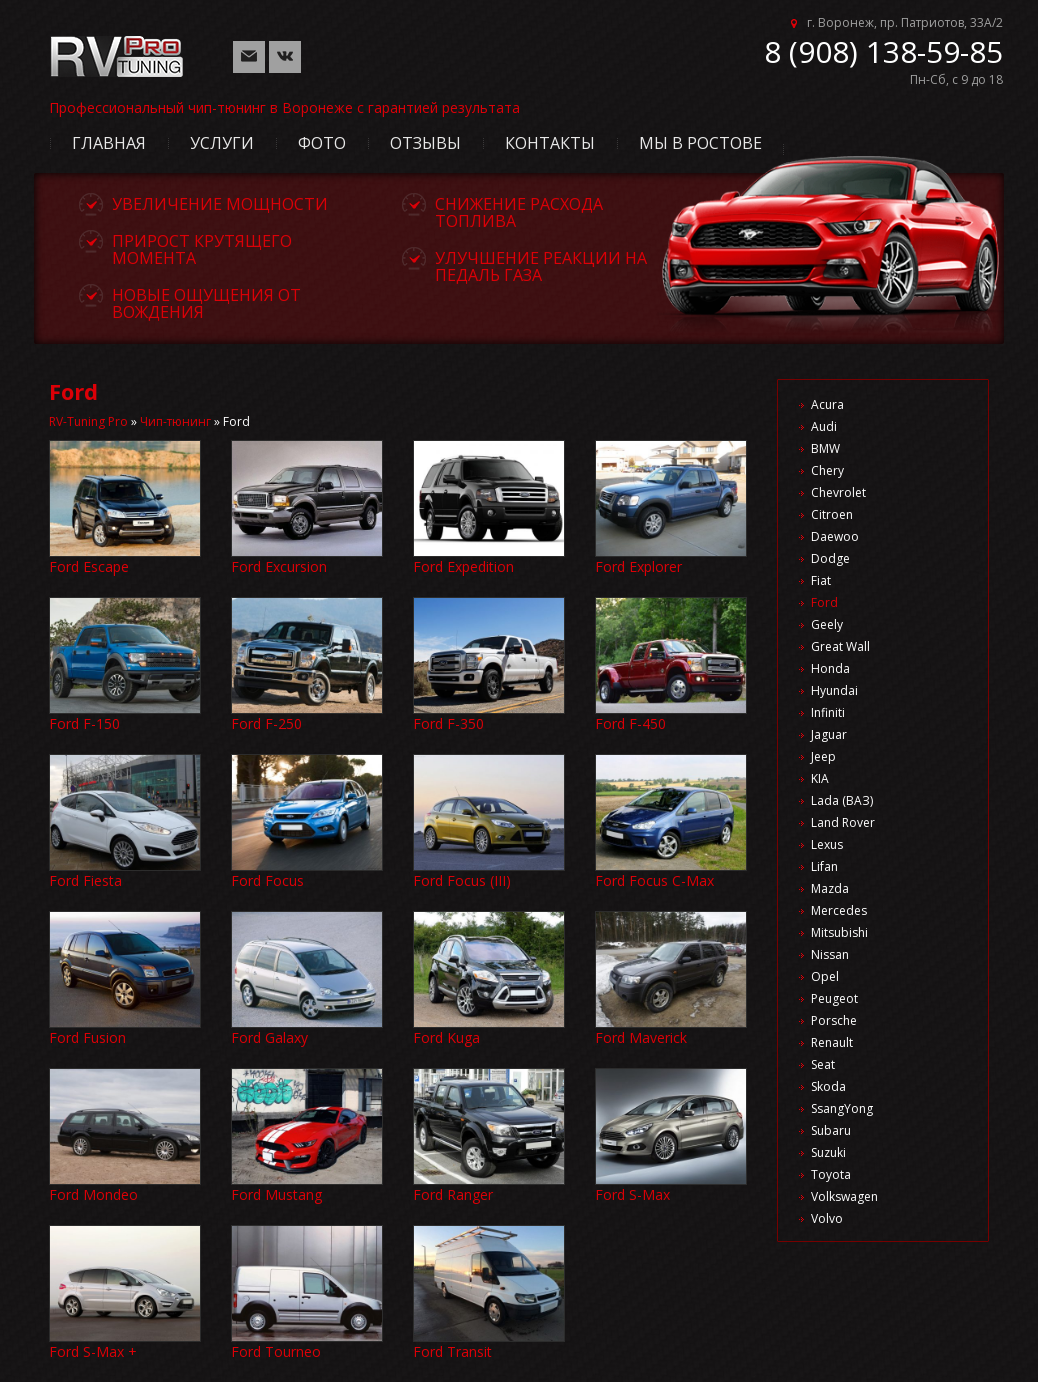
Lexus (827, 844)
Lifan (824, 866)
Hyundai (834, 690)
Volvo (827, 1218)
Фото (322, 143)
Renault (832, 1042)
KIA (820, 778)
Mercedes (839, 910)
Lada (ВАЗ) (842, 800)
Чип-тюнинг (175, 421)
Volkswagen (844, 1196)
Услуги (222, 143)
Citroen (832, 514)
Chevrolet (838, 492)
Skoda (828, 1086)
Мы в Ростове (700, 143)
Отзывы (425, 143)
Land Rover (843, 822)
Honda (830, 668)
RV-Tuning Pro (88, 421)
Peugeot (834, 998)
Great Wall (840, 646)
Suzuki (828, 1152)
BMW (825, 448)
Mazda (830, 888)
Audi (824, 426)
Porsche (834, 1020)
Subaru (831, 1130)
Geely (827, 624)
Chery (827, 470)
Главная (109, 143)
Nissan (830, 954)
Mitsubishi (839, 932)
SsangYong (842, 1108)
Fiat (821, 580)
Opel (825, 976)
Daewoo (835, 536)
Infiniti (828, 712)
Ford (824, 602)
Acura (827, 404)
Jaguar (829, 734)
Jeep (823, 756)
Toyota (831, 1174)
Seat (823, 1064)
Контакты (550, 143)
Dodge (830, 558)
